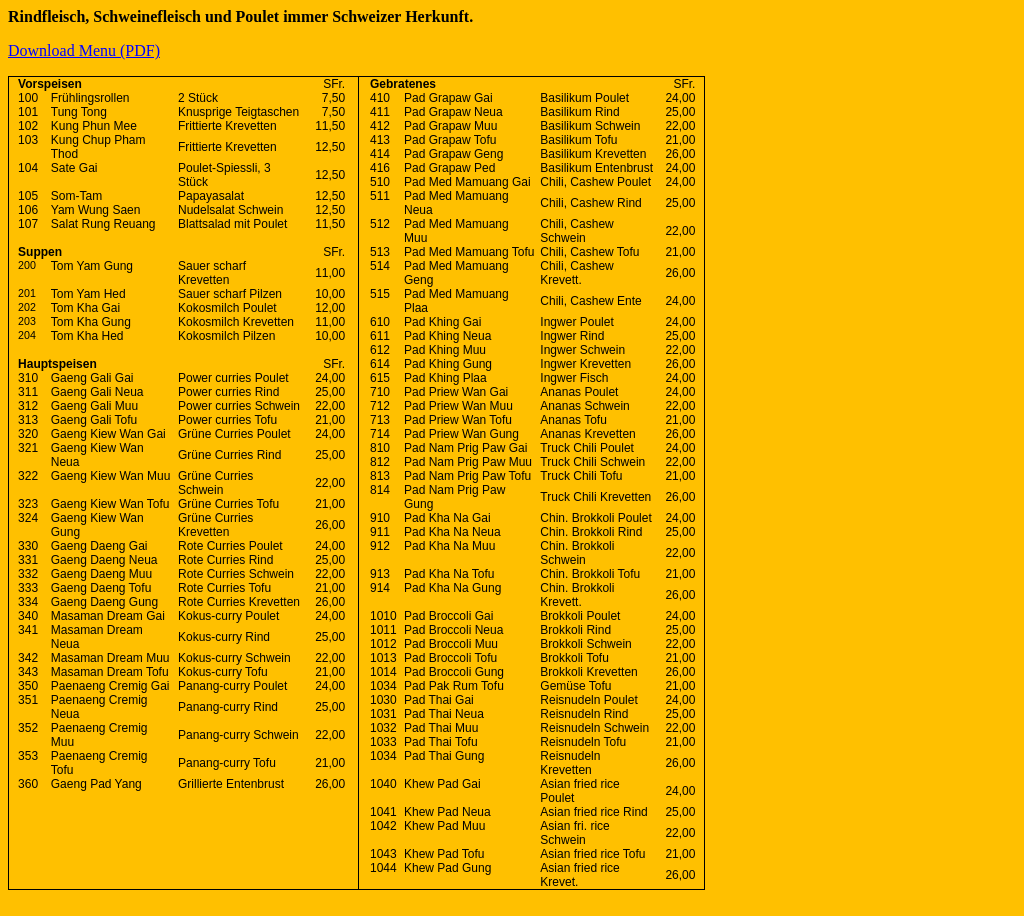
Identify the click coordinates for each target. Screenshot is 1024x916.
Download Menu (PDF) (84, 50)
